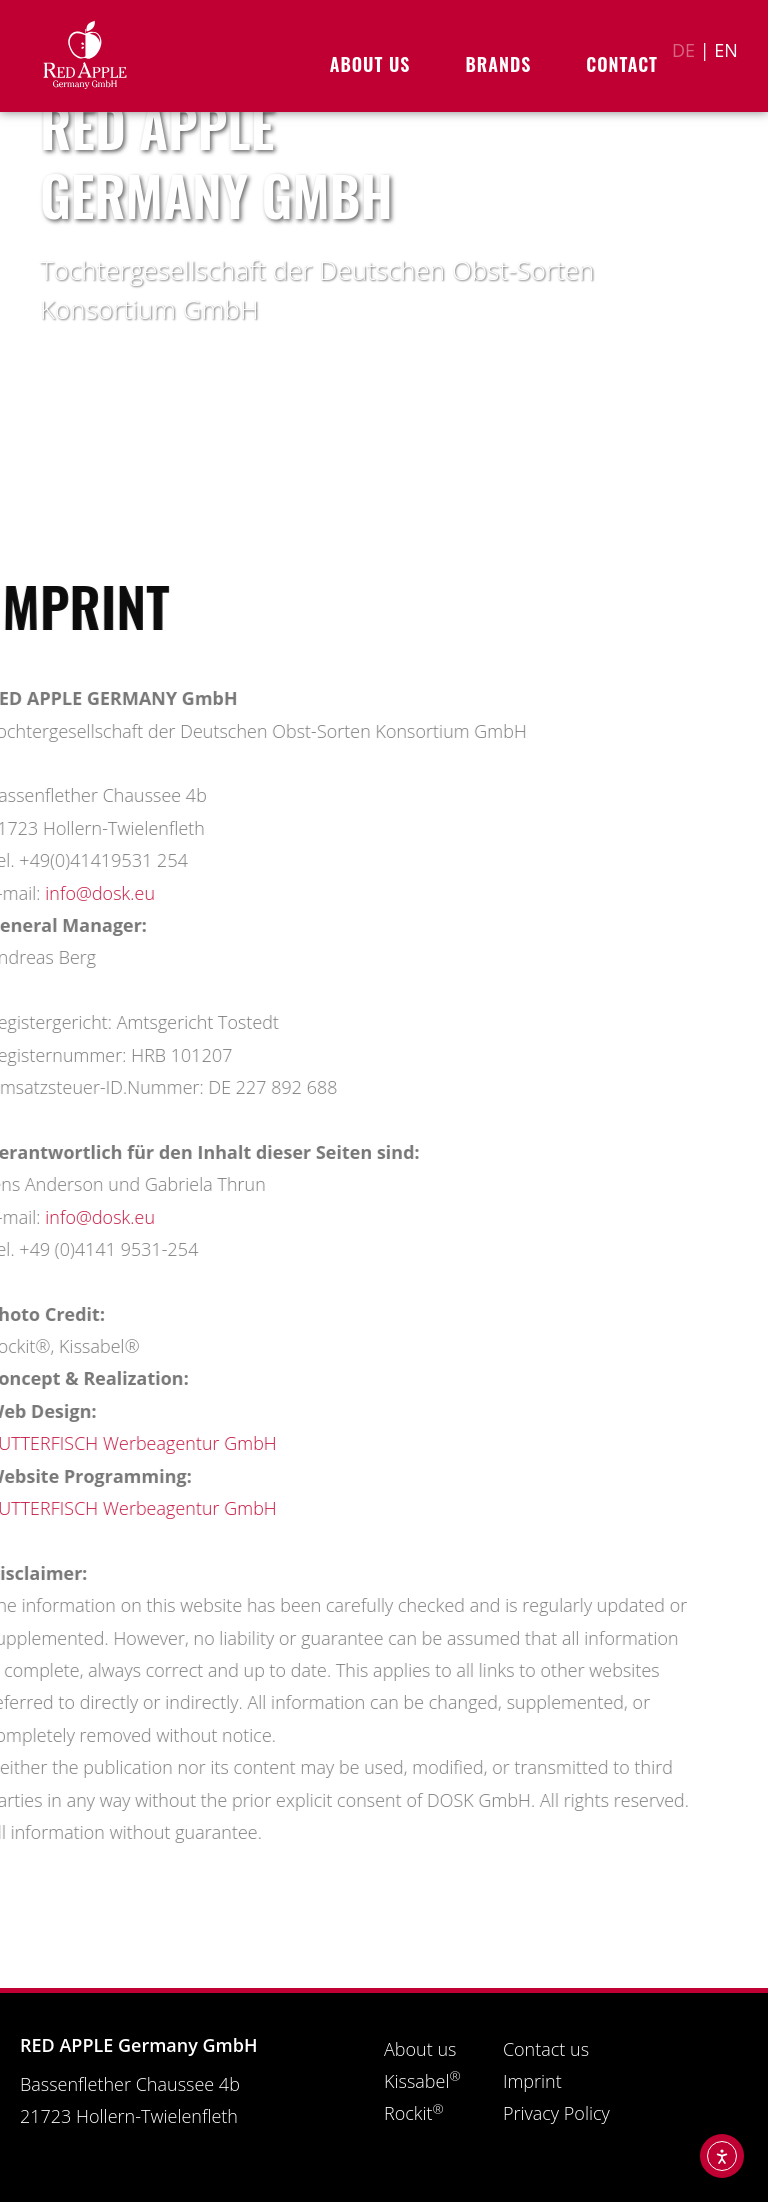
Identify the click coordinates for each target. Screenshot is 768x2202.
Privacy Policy (556, 2113)
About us (375, 64)
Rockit (414, 2113)
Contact (622, 64)
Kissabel (422, 2081)
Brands (503, 64)
